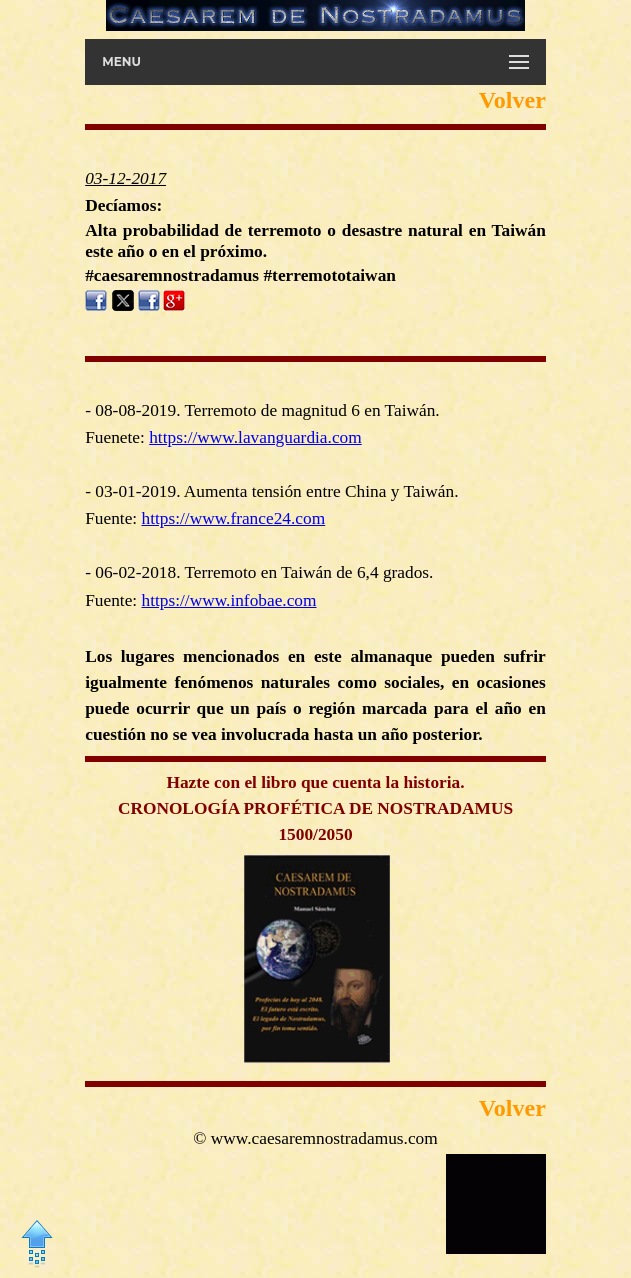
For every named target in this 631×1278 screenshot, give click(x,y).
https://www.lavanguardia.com (255, 437)
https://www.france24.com (234, 518)
